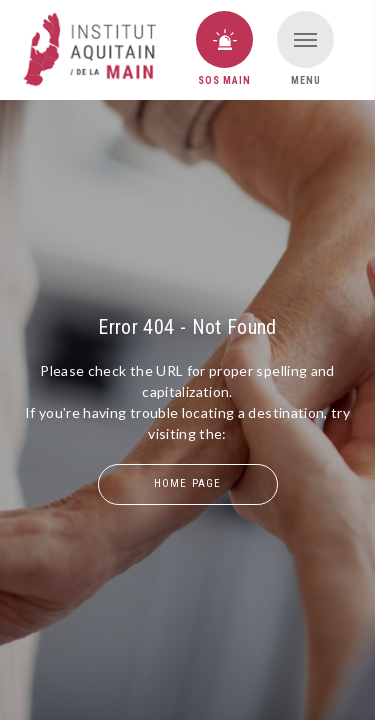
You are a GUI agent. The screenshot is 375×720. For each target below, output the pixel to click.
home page (187, 483)
